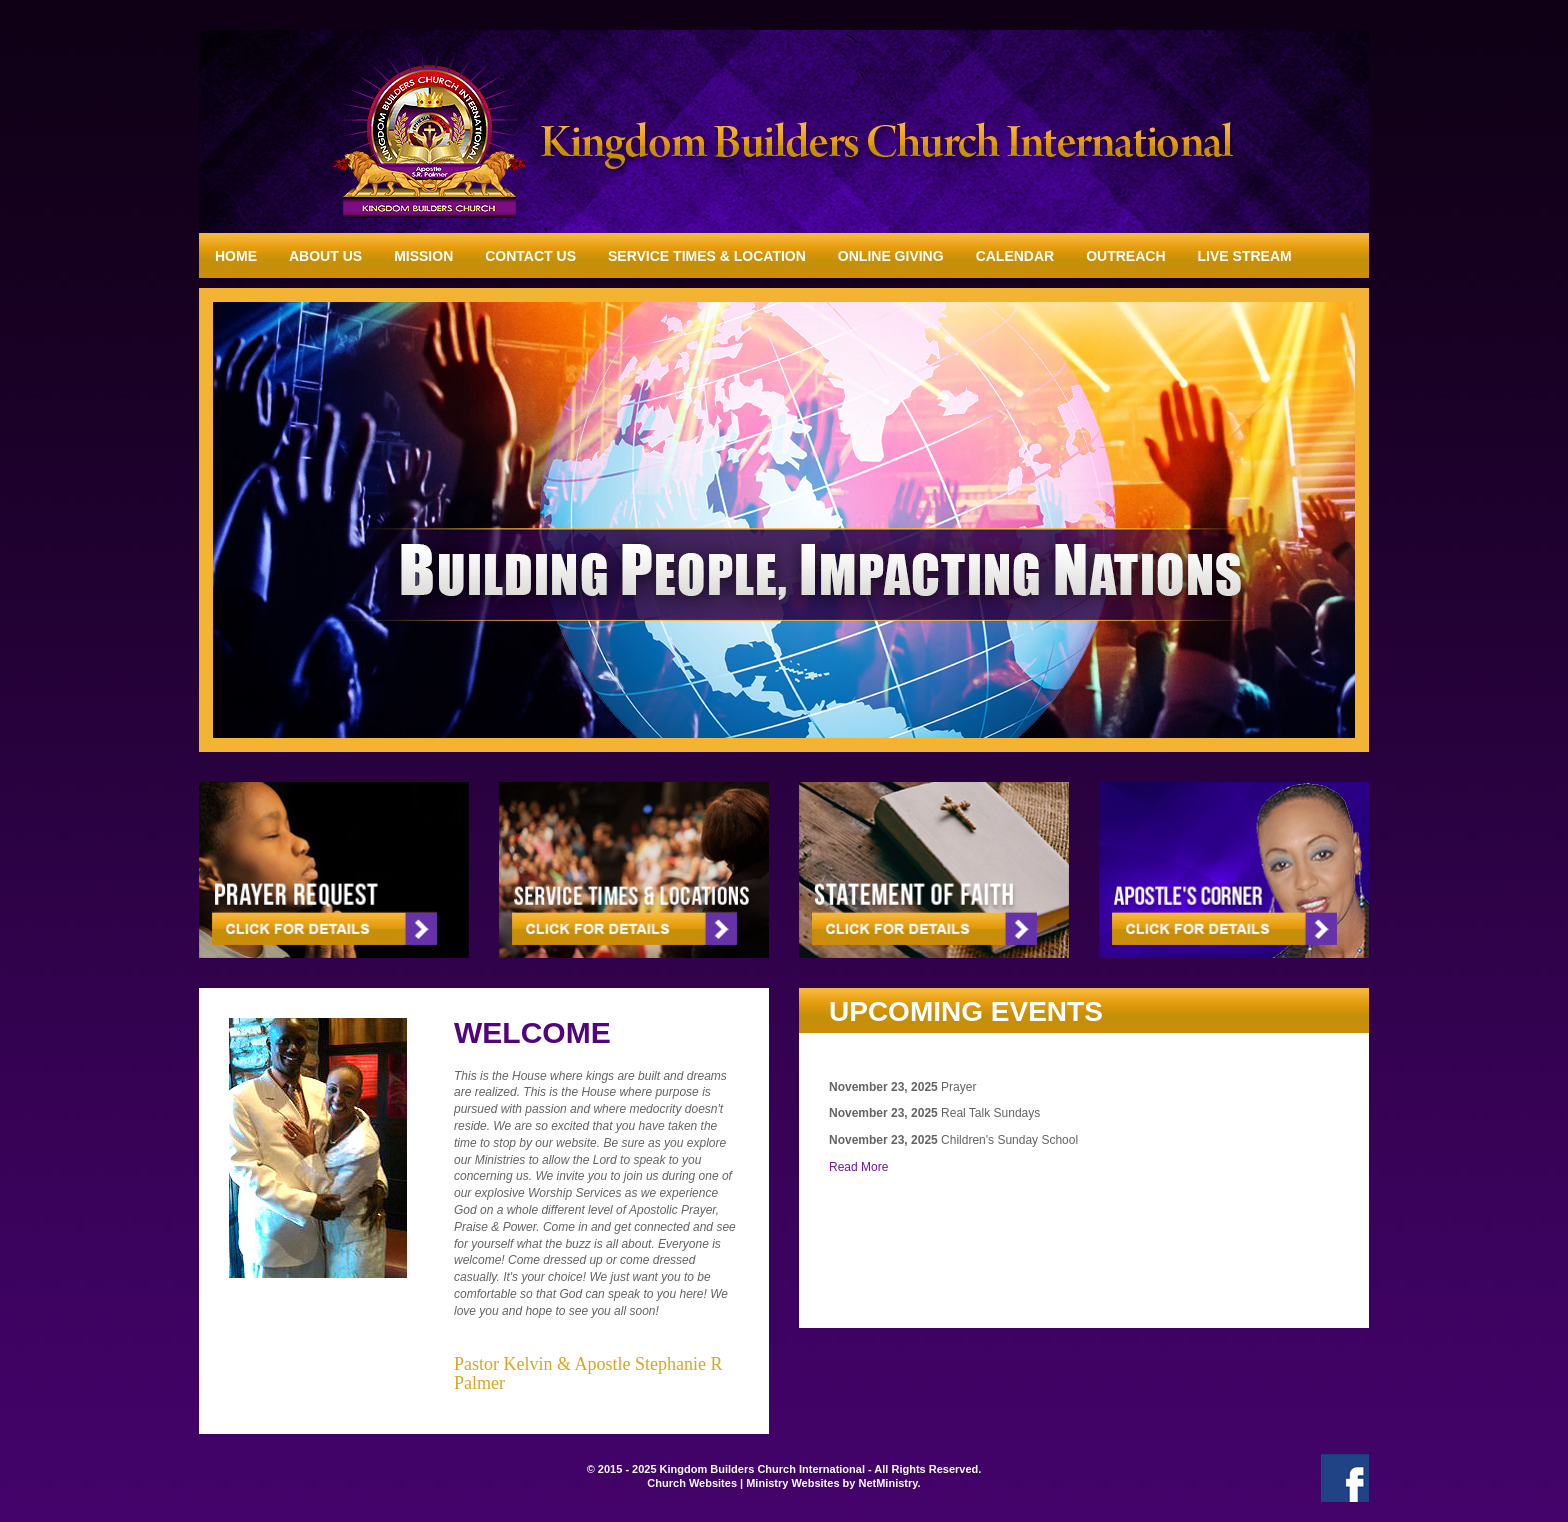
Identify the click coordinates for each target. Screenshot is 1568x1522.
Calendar (1015, 256)
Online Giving (891, 256)
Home (236, 256)
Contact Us (530, 256)
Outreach (1125, 256)
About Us (325, 256)
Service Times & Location (707, 256)
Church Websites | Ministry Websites (744, 1483)
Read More (858, 1167)
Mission (423, 256)
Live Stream (1245, 256)
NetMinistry (887, 1483)
